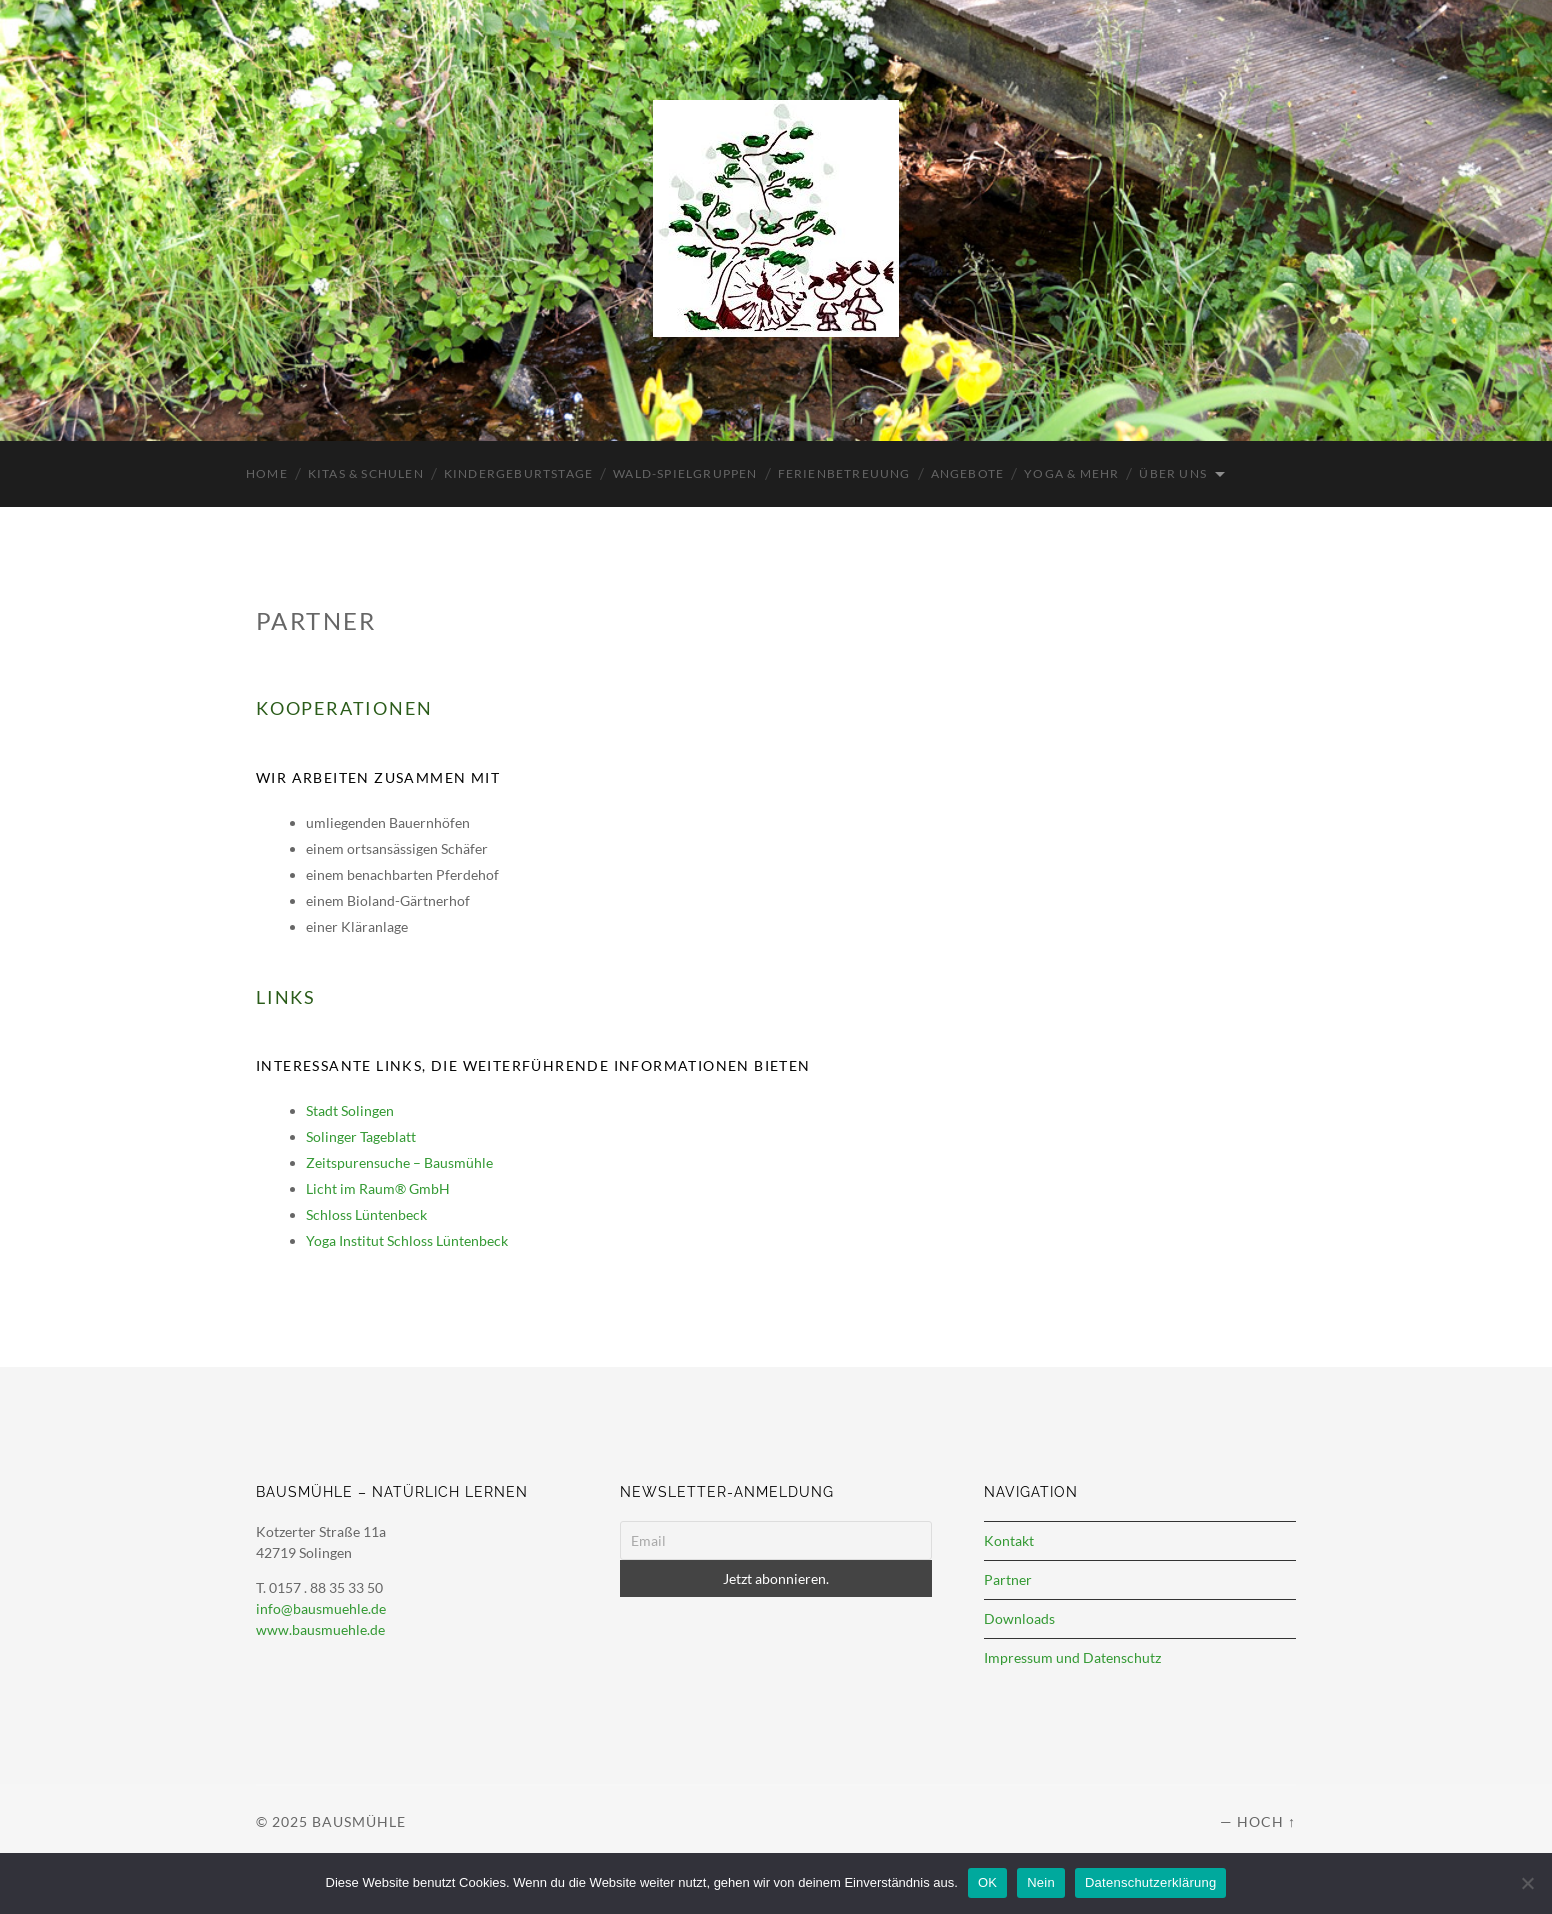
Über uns (1173, 473)
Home (267, 473)
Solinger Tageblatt (361, 1136)
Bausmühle (359, 1821)
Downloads (1019, 1618)
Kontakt (1009, 1540)
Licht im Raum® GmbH (378, 1188)
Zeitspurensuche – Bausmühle (399, 1162)
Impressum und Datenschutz (1072, 1657)
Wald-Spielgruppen (685, 473)
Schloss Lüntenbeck (366, 1214)
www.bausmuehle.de (320, 1629)
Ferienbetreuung (844, 473)
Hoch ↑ (1266, 1821)
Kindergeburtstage (518, 473)
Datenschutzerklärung (1150, 1882)
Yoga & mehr (1071, 473)
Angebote (968, 473)
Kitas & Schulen (366, 473)
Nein (1041, 1882)
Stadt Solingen (350, 1110)
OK (987, 1882)
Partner (1008, 1579)
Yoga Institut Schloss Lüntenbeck (407, 1240)
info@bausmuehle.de (321, 1608)
